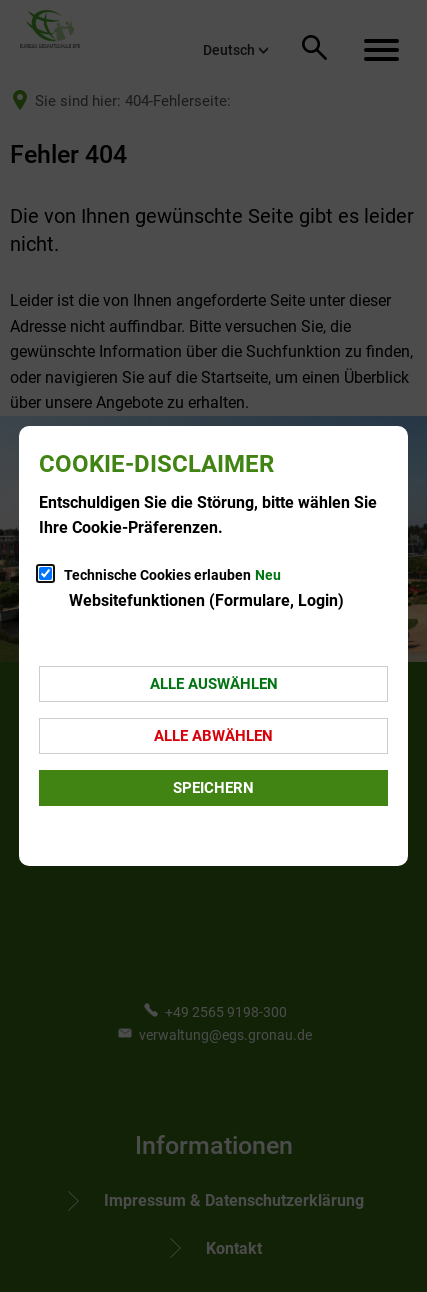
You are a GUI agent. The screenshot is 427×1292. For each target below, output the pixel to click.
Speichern (213, 788)
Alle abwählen (213, 736)
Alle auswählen (214, 684)
